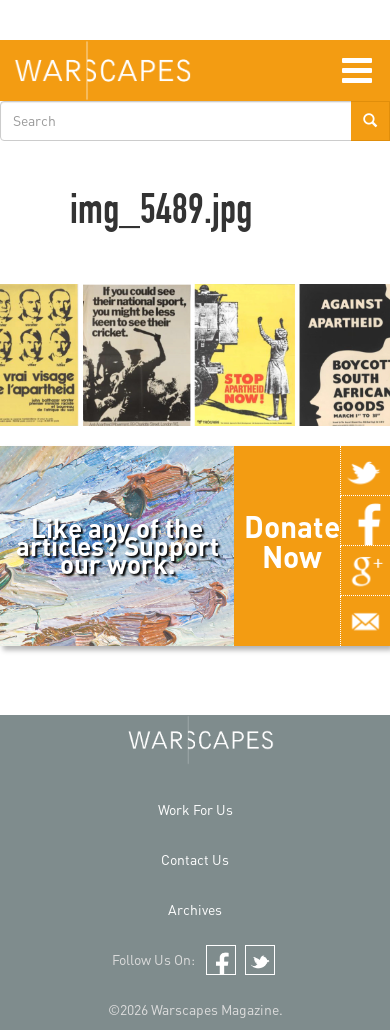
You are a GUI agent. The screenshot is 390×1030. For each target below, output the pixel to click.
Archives (195, 909)
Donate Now (292, 541)
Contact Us (195, 859)
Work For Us (195, 809)
